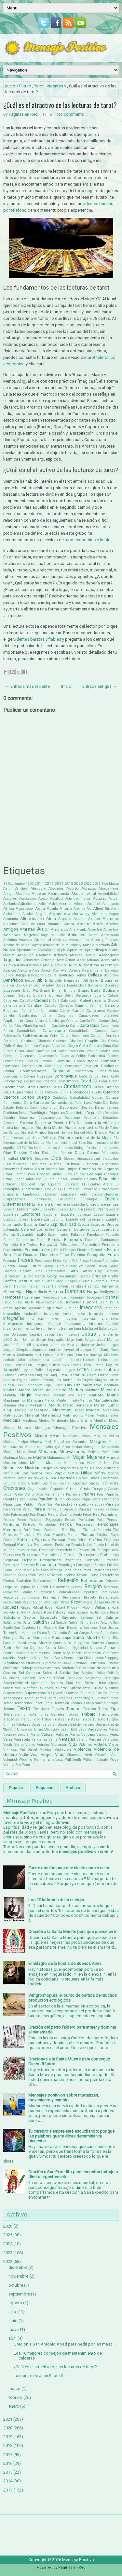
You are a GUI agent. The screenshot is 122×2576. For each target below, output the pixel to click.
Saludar (62, 1622)
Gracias (99, 1276)
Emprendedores (105, 1194)
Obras (94, 1478)
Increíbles (51, 1314)
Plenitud (9, 1540)
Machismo (92, 1385)
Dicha (34, 1153)
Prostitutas (73, 1560)
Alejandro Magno (105, 914)
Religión (93, 1586)
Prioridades (12, 1555)
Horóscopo (94, 1297)
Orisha (85, 1489)
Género (27, 1276)
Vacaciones (98, 1729)
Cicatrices (59, 1046)
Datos (114, 1103)
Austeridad (58, 965)
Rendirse (11, 1592)
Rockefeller (11, 1612)
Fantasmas (110, 1240)
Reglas (25, 1587)
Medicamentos (108, 1415)
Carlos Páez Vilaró (17, 1026)
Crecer (114, 1081)
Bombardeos (76, 985)
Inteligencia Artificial (44, 1324)
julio (12, 2311)
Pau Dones (38, 1514)
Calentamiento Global (99, 1000)
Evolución (25, 1234)
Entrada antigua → (99, 686)
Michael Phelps (15, 1442)
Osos (39, 1494)
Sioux (93, 1663)
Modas (77, 1447)
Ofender (34, 1483)
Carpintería (60, 1026)
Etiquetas (44, 1787)
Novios (39, 1478)
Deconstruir (49, 1107)
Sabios (30, 1617)
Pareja (39, 1509)
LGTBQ (83, 1370)
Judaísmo (85, 1344)
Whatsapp (55, 1760)
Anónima (10, 940)
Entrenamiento (28, 1209)
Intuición (112, 1324)
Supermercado (37, 1693)
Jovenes (40, 1344)
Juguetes (39, 1350)
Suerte (61, 1688)
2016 (49, 883)
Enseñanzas (108, 1204)
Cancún (113, 1011)
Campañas (29, 1011)
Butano (99, 995)
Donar (7, 1174)
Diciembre (49, 1153)
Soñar (59, 1678)
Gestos (84, 1276)
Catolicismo (54, 1030)
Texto (24, 1708)
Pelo (100, 1520)
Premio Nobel (81, 1545)
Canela (8, 1015)
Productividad (52, 1555)
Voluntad (10, 1760)
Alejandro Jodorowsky (69, 913)
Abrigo (8, 894)
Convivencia (12, 1076)
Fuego (83, 1261)
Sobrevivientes (49, 1668)
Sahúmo (87, 1617)
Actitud (56, 898)
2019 (7, 2436)
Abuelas (22, 893)
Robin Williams (96, 1607)
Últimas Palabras (16, 1724)
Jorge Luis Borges (80, 1340)
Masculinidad (87, 1410)
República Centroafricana (60, 1592)
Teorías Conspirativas (88, 1703)
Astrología (34, 965)
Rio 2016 (112, 1602)
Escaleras (11, 1214)
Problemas (31, 1554)
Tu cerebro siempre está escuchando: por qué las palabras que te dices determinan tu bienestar (71, 2136)
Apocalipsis (46, 950)
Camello (81, 1005)
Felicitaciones (70, 1245)
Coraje (29, 1076)
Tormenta (29, 1714)
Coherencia (28, 1056)
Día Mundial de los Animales (50, 1148)
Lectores (89, 1360)
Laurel (56, 1360)
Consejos (61, 1070)
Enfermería (60, 1204)
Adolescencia (61, 903)
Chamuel (60, 1041)
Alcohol (28, 914)
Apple (61, 950)
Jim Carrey (108, 1334)
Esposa (83, 1225)
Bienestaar (72, 980)
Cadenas (42, 1000)
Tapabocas (12, 1698)
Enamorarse (42, 1199)
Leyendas (55, 1369)
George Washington (62, 1276)
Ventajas (67, 1739)
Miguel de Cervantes (71, 1442)
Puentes (100, 1565)
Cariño (85, 1021)
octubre (15, 2285)
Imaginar (112, 1308)
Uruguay (51, 1729)
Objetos (82, 1478)
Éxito (41, 1234)
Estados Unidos (104, 1224)
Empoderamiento (74, 1194)
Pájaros (112, 1494)
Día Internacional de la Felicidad (29, 1138)
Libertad (98, 1369)
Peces (21, 1520)
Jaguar (113, 1329)
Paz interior (110, 1514)
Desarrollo (91, 1118)
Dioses (69, 1159)
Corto (115, 1076)
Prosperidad (50, 1560)
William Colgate (95, 1760)
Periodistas (47, 1525)
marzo (14, 2388)
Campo (65, 1011)
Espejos (9, 1219)
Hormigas (76, 1297)
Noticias (25, 1478)
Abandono (38, 888)
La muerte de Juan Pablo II (38, 2375)
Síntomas (80, 1663)
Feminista (34, 1249)
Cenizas (97, 1036)
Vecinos (102, 1735)
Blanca (8, 985)
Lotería (113, 1380)
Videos (100, 1744)
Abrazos (88, 888)
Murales (9, 1463)
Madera (10, 1390)
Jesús (89, 1334)
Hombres (12, 1297)
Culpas (97, 1097)
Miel (48, 1442)
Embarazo (89, 1189)
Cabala (113, 995)
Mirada (29, 1447)
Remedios (111, 1587)
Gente (40, 1276)
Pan (23, 1499)
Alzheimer (11, 924)
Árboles (60, 955)
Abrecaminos (109, 888)
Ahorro (66, 908)
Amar (69, 924)
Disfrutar (72, 1164)
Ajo (89, 909)
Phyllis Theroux (82, 1530)
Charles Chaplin (83, 1041)
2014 (39, 883)
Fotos (113, 1254)
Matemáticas (13, 1415)
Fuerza (9, 1266)
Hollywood (109, 1291)
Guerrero (97, 1281)
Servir (38, 1658)
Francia (9, 1260)
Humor (89, 1302)
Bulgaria (40, 995)
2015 (7, 2472)
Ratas (77, 1570)
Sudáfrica (30, 1688)
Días (7, 1152)
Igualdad (54, 1308)
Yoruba (8, 1765)
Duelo (67, 1174)
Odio (22, 1483)
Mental (41, 1435)
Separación (92, 1653)
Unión (51, 1724)
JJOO (7, 1340)
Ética (95, 1229)
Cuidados (60, 1097)
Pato (6, 1514)
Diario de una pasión (103, 1148)
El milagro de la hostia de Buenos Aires (65, 1963)
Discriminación (14, 1164)
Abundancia (58, 893)
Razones (112, 1570)
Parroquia (54, 1509)
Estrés (50, 1229)
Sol (21, 1672)
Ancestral (95, 929)
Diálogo (79, 1148)
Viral (34, 1754)
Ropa (71, 1612)
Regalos (10, 1587)
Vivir (88, 1754)
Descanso (10, 1123)
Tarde (28, 1698)
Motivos (93, 1452)
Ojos (53, 1483)
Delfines (112, 1107)
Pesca (37, 1530)
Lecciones (72, 1359)
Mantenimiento (67, 1400)
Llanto (91, 1375)
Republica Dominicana (101, 1592)
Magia (25, 1395)
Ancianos (11, 935)
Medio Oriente (81, 1421)
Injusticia (69, 1318)
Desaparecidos (49, 1118)
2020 (78, 883)
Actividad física (77, 898)
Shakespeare (94, 1658)
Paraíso (112, 1504)
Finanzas (30, 1255)
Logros (22, 1380)
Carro (74, 1026)
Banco (8, 975)
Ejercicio (71, 1184)
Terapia (113, 1703)
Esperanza (40, 1219)
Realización (27, 1575)
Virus (59, 1754)
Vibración (59, 1744)
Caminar (96, 1005)
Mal (71, 1395)
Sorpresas (94, 1678)
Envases (62, 1209)
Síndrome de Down (57, 1663)
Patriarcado (20, 1514)
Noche (113, 1473)
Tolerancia (11, 1714)
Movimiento (110, 1452)
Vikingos (10, 1749)
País (100, 1494)
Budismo (111, 990)
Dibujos (20, 1152)
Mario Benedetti (77, 1405)
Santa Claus (100, 1633)
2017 (59, 883)
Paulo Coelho (60, 1514)
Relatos (76, 1587)
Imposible (11, 1313)
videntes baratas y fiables (37, 639)
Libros (113, 1369)
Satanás (112, 1643)
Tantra (114, 1693)
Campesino (49, 1011)
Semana (96, 1648)
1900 (30, 884)
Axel (56, 970)
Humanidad (54, 1302)
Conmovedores (33, 1071)
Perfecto (29, 1525)
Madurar (92, 1390)
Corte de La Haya (94, 1076)
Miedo (36, 1441)
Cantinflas (66, 1015)
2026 (7, 2226)
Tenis (48, 1703)
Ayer (64, 970)
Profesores (109, 1554)
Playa (114, 1535)
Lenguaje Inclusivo (51, 1365)
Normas (9, 1478)
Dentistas (10, 1113)
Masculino (111, 1410)
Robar (49, 1607)
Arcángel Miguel (83, 955)
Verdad (95, 1739)
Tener (38, 1703)
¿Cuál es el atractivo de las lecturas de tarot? (60, 105)
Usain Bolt (69, 1729)
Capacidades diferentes (99, 1015)
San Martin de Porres (31, 1633)
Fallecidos (25, 1239)
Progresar (10, 1560)
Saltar (27, 1622)
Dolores (51, 1169)
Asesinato (110, 960)
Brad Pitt (30, 990)
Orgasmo (57, 1489)
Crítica (99, 1087)
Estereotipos (32, 1229)
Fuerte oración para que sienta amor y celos (69, 1867)
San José (91, 1628)
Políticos (111, 1539)
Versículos (110, 1739)
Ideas (8, 1308)
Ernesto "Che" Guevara (101, 1209)
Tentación (61, 1703)
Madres (76, 1389)
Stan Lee (73, 1683)
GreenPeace (54, 1281)
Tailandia (87, 1693)
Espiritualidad (63, 1224)
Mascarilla (39, 1410)
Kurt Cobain (44, 1355)
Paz (96, 1514)
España (112, 1214)
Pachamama (54, 1494)
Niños (99, 1473)
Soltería (113, 1673)
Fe (22, 1244)
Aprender (75, 950)
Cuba (39, 1092)
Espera (23, 1219)
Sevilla (48, 1658)
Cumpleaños (12, 1103)
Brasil (45, 990)
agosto (15, 2302)
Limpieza (26, 1375)
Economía (111, 1174)
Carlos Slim (41, 1026)
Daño (98, 1103)
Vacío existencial (16, 1735)
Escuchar (50, 1214)
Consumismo (109, 1071)
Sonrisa (44, 1678)
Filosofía (98, 1250)
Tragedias (11, 1719)
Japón (49, 1334)
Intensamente (75, 1324)
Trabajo (88, 1714)
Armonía (47, 960)
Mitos (65, 1447)
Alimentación (32, 918)
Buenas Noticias (16, 995)
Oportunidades (86, 1483)
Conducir (91, 1066)
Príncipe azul (108, 1550)
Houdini (9, 1302)
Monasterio (110, 1447)
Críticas (112, 1087)
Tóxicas (73, 1714)
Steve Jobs (95, 1682)
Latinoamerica (38, 1360)
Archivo (73, 1787)
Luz (77, 1385)
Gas (39, 1271)
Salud (38, 1622)
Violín (23, 1755)
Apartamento (26, 950)
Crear (103, 1081)
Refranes (112, 1581)
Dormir (19, 1174)
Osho (29, 1494)
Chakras (28, 1041)
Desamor (26, 1117)
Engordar (78, 1204)
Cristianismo (77, 1087)
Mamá (113, 1395)
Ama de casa (33, 924)
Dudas (57, 1174)
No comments (70, 114)
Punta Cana (12, 1570)
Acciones (10, 898)
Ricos (87, 1602)
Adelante (10, 904)
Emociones (109, 1189)
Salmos (112, 1617)
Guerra (84, 1281)
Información (37, 1318)
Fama (41, 1240)
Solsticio (88, 1673)
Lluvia (114, 1375)
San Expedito (70, 1627)
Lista (63, 1375)
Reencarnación (44, 1581)
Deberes (22, 1107)
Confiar (8, 1071)
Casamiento (110, 1026)
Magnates (42, 1395)
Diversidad (110, 1164)
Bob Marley (44, 985)
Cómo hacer (86, 1061)
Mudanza (10, 1458)
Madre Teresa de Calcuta (42, 1390)
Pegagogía (54, 1520)
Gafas (114, 1266)
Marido (55, 1405)
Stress (114, 1683)
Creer (30, 1087)
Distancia (90, 1164)
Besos (29, 980)
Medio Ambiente (53, 1420)
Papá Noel (46, 1504)
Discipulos (110, 1159)
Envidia (76, 1209)
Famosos (73, 1239)
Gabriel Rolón (96, 1266)
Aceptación (27, 898)
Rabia (27, 1570)
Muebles (25, 1458)
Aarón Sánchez (15, 888)
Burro (69, 995)
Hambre (76, 1286)
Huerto (28, 1302)
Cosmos (50, 1081)
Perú (26, 1530)
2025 (7, 2234)
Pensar (113, 1519)
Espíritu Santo (36, 1224)
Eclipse (79, 1174)
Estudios (81, 1229)
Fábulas (78, 1234)
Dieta (79, 1152)
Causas (101, 1031)
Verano (81, 1739)
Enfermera (41, 1204)
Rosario (82, 1612)
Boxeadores (12, 990)
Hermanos (110, 1286)
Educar (9, 1184)
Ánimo (93, 935)
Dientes (66, 1153)
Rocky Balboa (31, 1612)
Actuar (114, 898)
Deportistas (76, 1112)
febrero (15, 2397)
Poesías (58, 1539)
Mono (21, 1452)
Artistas (93, 960)
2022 (88, 884)
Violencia (82, 1749)
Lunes (58, 1385)
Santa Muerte (86, 1637)
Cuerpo (43, 1097)
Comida (63, 1061)
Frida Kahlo (62, 1261)
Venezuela (22, 1739)
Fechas (32, 1245)
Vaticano (88, 1735)
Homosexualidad (54, 1297)
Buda (96, 990)
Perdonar (11, 1524)
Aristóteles (31, 960)
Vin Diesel (28, 1749)
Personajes (108, 1524)
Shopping (112, 1658)
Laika (20, 1360)
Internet (95, 1323)
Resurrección (32, 1602)
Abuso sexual (83, 893)
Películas (86, 1519)
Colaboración (48, 1056)
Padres (88, 1494)
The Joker (41, 1709)
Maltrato (95, 1395)
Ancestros (111, 929)
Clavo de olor (46, 1051)
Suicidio (100, 1688)
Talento (101, 1693)
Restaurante (12, 1602)
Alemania (10, 919)
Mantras (86, 1400)
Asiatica (9, 965)
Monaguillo (91, 1447)
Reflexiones (92, 1580)
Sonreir (29, 1678)
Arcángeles (109, 955)
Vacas (114, 1729)
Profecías (70, 1555)
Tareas (40, 1698)
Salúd (50, 1622)
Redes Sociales (17, 1580)
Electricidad (32, 1189)
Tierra (103, 1708)
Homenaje (31, 1297)
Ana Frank (77, 929)
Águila (52, 908)
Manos (50, 1400)
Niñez (86, 1473)
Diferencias (110, 1153)
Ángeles (30, 935)
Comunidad (53, 1066)
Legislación (23, 1365)
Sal (99, 1617)
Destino (60, 1122)
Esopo (98, 1214)
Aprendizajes (95, 950)
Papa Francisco (105, 1499)
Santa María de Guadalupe (45, 1637)
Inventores (12, 1328)
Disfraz (55, 1164)
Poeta (72, 1540)
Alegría (41, 914)
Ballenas (112, 970)
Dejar (99, 1107)
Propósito (29, 1560)
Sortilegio (112, 1678)
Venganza (39, 1739)
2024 (7, 2243)
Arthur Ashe (75, 960)
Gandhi (26, 1271)
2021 (7, 2419)
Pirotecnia (27, 1535)
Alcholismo (11, 914)
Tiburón (58, 1709)
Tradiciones (108, 1714)
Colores (113, 1056)
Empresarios (14, 1199)
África (8, 908)
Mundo (112, 1457)
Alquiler (94, 919)
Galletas (9, 1271)
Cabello (26, 1000)
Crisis (57, 1087)
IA (117, 1302)
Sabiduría (11, 1617)
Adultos (94, 903)
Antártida (60, 940)
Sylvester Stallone (64, 1693)
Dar (106, 1102)
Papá (85, 1499)
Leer (115, 1359)
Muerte (39, 1457)
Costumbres (68, 1081)
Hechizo (92, 1286)
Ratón (87, 1570)
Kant (96, 1350)
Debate (8, 1107)
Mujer (78, 1457)
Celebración (12, 1036)
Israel (93, 1329)
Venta (52, 1739)
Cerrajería (11, 1041)
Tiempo (73, 1708)
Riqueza (11, 1607)
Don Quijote (68, 1169)
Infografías (13, 1318)
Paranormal (12, 1509)
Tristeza (73, 1719)
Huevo (39, 1302)
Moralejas (48, 1451)
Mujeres (96, 1457)
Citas (19, 1051)
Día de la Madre (49, 1127)
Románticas (54, 1612)
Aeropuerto (110, 904)
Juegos (113, 1345)
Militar (114, 1442)
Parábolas (63, 1504)
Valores (62, 1734)
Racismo (40, 1570)
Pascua (84, 1509)
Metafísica (71, 1436)
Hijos (31, 1291)
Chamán (44, 1041)
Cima (107, 1046)
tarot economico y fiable (87, 539)
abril (12, 2338)
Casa (95, 1025)
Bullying (55, 995)
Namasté (94, 1463)
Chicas (113, 1041)
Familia (54, 1239)
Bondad (112, 985)
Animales (76, 934)
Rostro (94, 1612)
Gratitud (25, 1281)
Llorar (103, 1375)
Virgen (47, 1754)
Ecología (94, 1174)
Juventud (70, 1349)
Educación (109, 1178)
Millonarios (13, 1447)
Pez (64, 1530)
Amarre (83, 924)
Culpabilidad (80, 1097)
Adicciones (27, 903)
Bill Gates (91, 980)
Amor (43, 929)
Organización (38, 1489)
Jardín (61, 1334)
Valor (35, 1734)
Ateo (46, 965)
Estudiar (64, 1229)
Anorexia (25, 940)
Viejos (113, 1744)
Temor (8, 1703)
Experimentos (58, 1235)
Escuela (68, 1214)
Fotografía (96, 1254)
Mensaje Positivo (70, 1427)
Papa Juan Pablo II (19, 1504)
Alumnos (110, 918)
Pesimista (52, 1530)
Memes (8, 1428)
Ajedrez (79, 909)
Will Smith (73, 1760)
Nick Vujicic (55, 1473)
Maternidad (51, 1415)
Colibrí (81, 1056)
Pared (27, 1509)
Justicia (54, 1349)
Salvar (74, 1622)
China (18, 1045)
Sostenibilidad (15, 1682)
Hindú (42, 1292)
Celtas (65, 1036)
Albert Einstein (106, 908)
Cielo (83, 1045)
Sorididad (75, 1678)
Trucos (86, 1719)
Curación (41, 1102)
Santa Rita (110, 1638)
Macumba (111, 1385)
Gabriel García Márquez (63, 1266)
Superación (13, 1693)
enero (13, 2406)
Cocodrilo (10, 1056)
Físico (64, 1255)
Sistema (113, 1663)
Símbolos (33, 1663)
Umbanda (39, 1724)
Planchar (43, 1535)
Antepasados (79, 940)
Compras (11, 1066)
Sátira (8, 1647)
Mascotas (61, 1409)
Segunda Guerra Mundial (50, 1648)
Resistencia (72, 1597)
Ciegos (73, 1046)
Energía (112, 1198)
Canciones (96, 1010)
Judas (101, 1345)
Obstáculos (110, 1478)
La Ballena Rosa (68, 1355)
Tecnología (84, 1698)
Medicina (11, 1420)
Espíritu (57, 1219)
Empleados (31, 1194)
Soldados (33, 1673)
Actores (99, 898)
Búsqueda (83, 995)
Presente (46, 1550)
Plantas (87, 1534)
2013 (7, 2490)
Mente (54, 1435)
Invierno (54, 1329)
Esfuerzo (84, 1214)
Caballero (10, 1001)
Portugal (9, 1545)
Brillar (57, 990)
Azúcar (87, 970)
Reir (44, 1587)
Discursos (38, 1164)
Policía (82, 1540)
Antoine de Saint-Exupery (22, 945)
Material (32, 1415)
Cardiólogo (56, 1021)
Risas (25, 1607)
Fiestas (83, 1250)
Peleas (70, 1520)
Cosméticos (33, 1081)
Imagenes (91, 1308)
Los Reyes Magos (91, 1380)
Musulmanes (74, 1463)
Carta (84, 1025)
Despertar (43, 1122)
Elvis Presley (68, 1189)
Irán (70, 1329)
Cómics (47, 1061)
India (67, 1313)
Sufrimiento (80, 1688)
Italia (103, 1329)
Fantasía (92, 1240)
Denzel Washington (33, 1113)
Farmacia (10, 1245)
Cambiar (35, 1005)
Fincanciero (49, 1255)
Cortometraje (12, 1081)
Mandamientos (14, 1400)
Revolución (52, 1602)
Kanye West (110, 1350)
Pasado (70, 1509)
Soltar (101, 1673)
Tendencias (23, 1703)
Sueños (46, 1688)
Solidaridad (69, 1672)
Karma (9, 1355)
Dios (56, 1158)
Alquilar (80, 919)
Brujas (83, 990)
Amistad (27, 929)
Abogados (56, 888)
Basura (51, 975)
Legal (7, 1365)
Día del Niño (83, 1133)
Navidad (33, 1467)
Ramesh (56, 1570)
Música (36, 1462)
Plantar (73, 1535)
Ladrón (8, 1360)
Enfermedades (17, 1204)
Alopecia (64, 919)
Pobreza (25, 1539)
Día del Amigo (33, 1132)
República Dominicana (21, 1597)
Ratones (98, 1570)
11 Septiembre (14, 884)
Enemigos (90, 1199)
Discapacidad (88, 1158)
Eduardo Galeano (83, 1179)
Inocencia (88, 1318)
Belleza (95, 975)
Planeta (59, 1534)
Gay (98, 1271)
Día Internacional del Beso (66, 1143)
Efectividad (27, 1184)
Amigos (10, 929)
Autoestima (88, 965)
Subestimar (11, 1688)
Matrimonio (72, 1415)
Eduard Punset (55, 1179)
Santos (97, 1643)
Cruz (7, 1092)
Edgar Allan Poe (28, 1179)
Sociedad (69, 1668)
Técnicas (65, 1698)
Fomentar (78, 1255)
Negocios (68, 1468)
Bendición (111, 975)
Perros (66, 1524)
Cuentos (111, 1092)
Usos (82, 1729)
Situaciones (11, 1668)
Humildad (73, 1302)
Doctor (27, 1169)
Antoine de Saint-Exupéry (62, 945)
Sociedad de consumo (99, 1668)
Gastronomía (56, 1271)
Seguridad (80, 1648)
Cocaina (91, 1051)
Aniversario (110, 935)
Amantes (54, 924)
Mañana (9, 1405)
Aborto (72, 888)
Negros (82, 1468)
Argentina (12, 959)
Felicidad (48, 1244)
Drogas (43, 1174)
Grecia (39, 1281)
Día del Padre (107, 1132)
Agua (40, 908)
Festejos (69, 1250)
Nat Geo (111, 1463)
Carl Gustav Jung (105, 1021)
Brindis (69, 990)
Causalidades (79, 1031)
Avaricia (9, 970)
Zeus (26, 1765)
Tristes (58, 1719)
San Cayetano (24, 1628)
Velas (8, 1739)
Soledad (50, 1672)
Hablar (33, 1286)
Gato (73, 1271)
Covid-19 (88, 1081)
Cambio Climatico (59, 1005)
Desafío (9, 1118)
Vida (73, 1744)
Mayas (90, 1415)
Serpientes (25, 1658)
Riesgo (99, 1602)
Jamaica (36, 1334)
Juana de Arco (62, 1345)
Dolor (39, 1169)
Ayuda (75, 970)
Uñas (38, 1729)
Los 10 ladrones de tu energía (56, 1899)
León (87, 1365)
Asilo (21, 965)
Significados (14, 1663)
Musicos (53, 1462)
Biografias (110, 980)
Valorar (47, 1734)
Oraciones (14, 1488)
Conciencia (73, 1066)
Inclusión (32, 1313)
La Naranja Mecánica (101, 1355)
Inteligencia (13, 1323)
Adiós (43, 904)
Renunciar (29, 1592)
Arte (60, 960)
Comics (32, 1061)
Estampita (11, 1229)
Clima (62, 1051)
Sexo (58, 1657)
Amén (98, 924)
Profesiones (89, 1554)
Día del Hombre (60, 1133)
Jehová (74, 1334)
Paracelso (81, 1504)
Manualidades (106, 1400)
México (113, 1436)
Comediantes (13, 1061)
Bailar (99, 970)
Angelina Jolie (53, 935)
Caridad (72, 1021)
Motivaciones (72, 1451)
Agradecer (25, 908)
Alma (51, 918)
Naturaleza (13, 1467)
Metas (86, 1436)
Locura (9, 1380)
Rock (115, 1607)
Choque (44, 1046)
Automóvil (109, 965)
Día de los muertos (81, 1127)
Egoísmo (54, 1184)
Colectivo (67, 1056)
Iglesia (20, 1308)
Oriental (72, 1489)
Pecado (8, 1520)
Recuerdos (109, 1575)
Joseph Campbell (17, 1345)
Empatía (10, 1194)
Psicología (46, 1564)
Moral (31, 1452)
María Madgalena (32, 1405)
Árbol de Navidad (34, 955)
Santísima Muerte (34, 1643)
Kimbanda (25, 1355)
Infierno (113, 1314)
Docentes (11, 1169)
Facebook (95, 1234)
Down (31, 1174)
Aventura (24, 970)
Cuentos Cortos (18, 1097)
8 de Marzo (110, 884)
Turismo (98, 1719)
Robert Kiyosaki (68, 1607)
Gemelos (112, 1271)
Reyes (65, 1602)
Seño (66, 1653)
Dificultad (10, 1159)
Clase (30, 1051)
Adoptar (80, 904)
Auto (72, 965)
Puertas (113, 1565)
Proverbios (11, 1565)
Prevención (87, 1550)
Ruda (104, 1612)
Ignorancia (36, 1308)
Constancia (84, 1071)
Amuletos (59, 929)
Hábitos (20, 1286)
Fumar (22, 1266)
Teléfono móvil (107, 1698)
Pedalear (36, 1520)
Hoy (19, 1302)
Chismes (31, 1046)
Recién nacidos (63, 1575)
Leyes (70, 1369)
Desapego (72, 1118)
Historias (75, 1291)
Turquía (112, 1719)
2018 (69, 884)
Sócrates (9, 1673)
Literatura (76, 1375)
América (112, 924)
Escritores (30, 1214)
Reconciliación (88, 1575)
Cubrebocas (80, 1092)
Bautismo (66, 975)
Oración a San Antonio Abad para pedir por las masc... (64, 2344)
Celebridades (35, 1035)
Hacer (46, 1286)
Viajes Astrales (37, 1745)
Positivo (24, 1544)
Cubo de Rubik (56, 1092)
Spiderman (39, 1683)
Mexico (99, 1435)
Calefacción (69, 1001)
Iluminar (71, 1308)
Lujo (47, 1385)
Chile (7, 1045)
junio (13, 2320)
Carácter (40, 1021)
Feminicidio (13, 1250)
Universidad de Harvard (76, 1724)
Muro (23, 1463)
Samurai (86, 1622)
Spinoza (57, 1683)
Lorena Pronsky (41, 1380)
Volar (115, 1755)
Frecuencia (43, 1261)
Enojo (91, 1204)
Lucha (8, 1385)
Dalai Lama (84, 1103)
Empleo (50, 1194)
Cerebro (112, 1035)
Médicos (29, 1420)
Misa (41, 1447)
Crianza (44, 1087)
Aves (36, 970)
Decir (34, 1107)
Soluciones (11, 1678)
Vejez (114, 1734)
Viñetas (46, 1749)
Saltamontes (12, 1622)
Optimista (110, 1483)
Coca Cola (76, 1051)
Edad (7, 1179)
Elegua (50, 1189)
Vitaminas (75, 1755)
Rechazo (43, 1575)
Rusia (114, 1612)
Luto (68, 1385)
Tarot (39, 86)
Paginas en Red (23, 114)
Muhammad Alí (59, 1458)
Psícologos (84, 1565)
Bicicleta (55, 980)
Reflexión (68, 1580)
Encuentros (66, 1199)
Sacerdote (48, 1617)
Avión (46, 970)
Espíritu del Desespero (84, 1219)
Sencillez (22, 1653)
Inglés (54, 1318)
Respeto (90, 1597)
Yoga (114, 1759)
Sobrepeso (29, 1668)
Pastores (112, 1509)
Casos (8, 1031)
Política (95, 1539)
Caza (115, 1031)
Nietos (73, 1473)
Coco (115, 1051)
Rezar (76, 1602)
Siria (101, 1663)
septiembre (19, 2294)
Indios (80, 1314)
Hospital (111, 1297)
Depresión (95, 1112)
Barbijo (20, 975)
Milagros (98, 1441)
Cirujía (8, 1051)
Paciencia (73, 1494)
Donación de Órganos (99, 1169)
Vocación (101, 1755)
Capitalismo (13, 1020)
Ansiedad (42, 939)
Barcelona (35, 975)
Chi (103, 1041)
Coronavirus (65, 1076)
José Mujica (108, 1339)
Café (55, 1001)
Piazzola (104, 1530)
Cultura (112, 1097)
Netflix (8, 1473)
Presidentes (66, 1550)
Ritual (38, 1607)
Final (17, 1255)
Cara (29, 1021)
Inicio (10, 86)
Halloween (60, 1286)
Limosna (10, 1375)
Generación (11, 1276)
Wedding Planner (32, 1760)
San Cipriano (47, 1628)
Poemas (42, 1539)
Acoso (42, 898)
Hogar (93, 1291)
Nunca (51, 1478)
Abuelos (39, 893)
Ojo (44, 1483)
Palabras (11, 1499)
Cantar (47, 1015)
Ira (63, 1328)
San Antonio (103, 1622)
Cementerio (80, 1036)
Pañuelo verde (69, 1499)
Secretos (22, 1648)
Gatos (86, 1271)
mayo (13, 2329)
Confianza (110, 1066)
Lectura (103, 1360)
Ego (41, 1184)
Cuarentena (23, 1092)
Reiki (35, 1587)
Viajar (19, 1744)
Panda (32, 1499)
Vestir (7, 1745)
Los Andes (64, 1380)
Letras (98, 1365)
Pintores (10, 1534)
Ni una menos (29, 1473)
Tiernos (89, 1708)
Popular (16, 1787)
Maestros (110, 1389)
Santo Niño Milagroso (71, 1643)
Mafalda (9, 1395)
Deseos (26, 1122)
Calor (7, 1005)
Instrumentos (109, 1318)
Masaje (20, 1410)
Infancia (96, 1313)
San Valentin (57, 1633)
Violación (63, 1749)
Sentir (57, 1653)
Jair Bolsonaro (15, 1334)
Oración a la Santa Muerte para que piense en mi (73, 1931)
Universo (24, 1729)
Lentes (76, 1365)
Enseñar (9, 1209)
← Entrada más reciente (27, 686)
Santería (9, 1643)
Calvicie (19, 1005)
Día (72, 1122)
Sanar (73, 1632)
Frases (26, 1260)
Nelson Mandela (104, 1468)
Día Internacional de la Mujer (85, 1137)
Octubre (9, 1483)
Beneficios (13, 980)
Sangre (84, 1633)
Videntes (55, 86)
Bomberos (95, 985)
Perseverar (85, 1524)
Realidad (10, 1575)
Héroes (8, 1292)
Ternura (9, 1709)
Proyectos (27, 1565)
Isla (85, 1329)
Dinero (26, 1158)
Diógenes (42, 1159)
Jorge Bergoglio (50, 1339)
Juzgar (85, 1350)
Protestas (111, 1560)
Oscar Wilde (13, 1494)
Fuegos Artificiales (104, 1261)
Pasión (98, 1509)
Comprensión (32, 1066)
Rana (67, 1570)
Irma (77, 1329)
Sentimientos (40, 1653)
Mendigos (42, 1428)
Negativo (50, 1468)
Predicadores (44, 1545)
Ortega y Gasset (105, 1489)
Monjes (8, 1452)
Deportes (57, 1112)
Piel (116, 1530)
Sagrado (68, 1617)
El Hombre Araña (97, 1184)
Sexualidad (73, 1657)
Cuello (97, 1092)
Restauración (109, 1597)
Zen (18, 1765)
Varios (75, 1735)
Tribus (46, 1719)
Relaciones (59, 1587)
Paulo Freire (82, 1514)
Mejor (114, 1420)
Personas (12, 1529)
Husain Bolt (105, 1302)
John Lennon (24, 1340)
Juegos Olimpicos (17, 1350)
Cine (115, 1046)
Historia (55, 1291)
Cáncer (78, 1010)
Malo (81, 1395)
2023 (97, 884)
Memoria (24, 1428)
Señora (77, 1653)
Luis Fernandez (29, 1385)
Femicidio (110, 1244)
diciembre (17, 2267)
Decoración (70, 1107)
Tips (115, 1708)
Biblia (41, 980)
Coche (104, 1051)
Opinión (65, 1483)
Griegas (71, 1281)
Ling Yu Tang (46, 1375)
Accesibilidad (108, 894)
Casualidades (27, 1031)
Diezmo (93, 1153)
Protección (93, 1560)
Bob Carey (24, 985)
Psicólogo (66, 1565)
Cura (28, 1102)
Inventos (28, 1329)
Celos (54, 1036)
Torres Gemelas (52, 1714)
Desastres (111, 1118)
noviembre (18, 2276)
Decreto (87, 1107)
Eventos (9, 1235)
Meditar (100, 1420)
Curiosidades (62, 1102)
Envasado (47, 1209)
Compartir (110, 1061)
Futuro (25, 86)
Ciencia (95, 1045)
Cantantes (28, 1015)
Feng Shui (53, 1250)
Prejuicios (62, 1545)
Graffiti (113, 1276)
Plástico (102, 1535)
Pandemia (47, 1499)
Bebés (80, 975)
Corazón (44, 1076)
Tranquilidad (30, 1719)
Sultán (114, 1688)
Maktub (59, 1395)
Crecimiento (13, 1087)
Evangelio (110, 1229)
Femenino (91, 1244)
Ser (106, 1653)
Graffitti (9, 1281)
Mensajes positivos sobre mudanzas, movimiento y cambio (63, 2097)
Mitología (53, 1447)
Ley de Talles (33, 1370)
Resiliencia (51, 1597)
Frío (75, 1261)
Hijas (20, 1291)
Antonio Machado (96, 945)
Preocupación (27, 1550)
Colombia (96, 1055)
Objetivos (66, 1478)
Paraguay (96, 1504)
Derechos (112, 1113)
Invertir (41, 1329)
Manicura (35, 1400)
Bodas (60, 985)
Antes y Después (105, 940)
